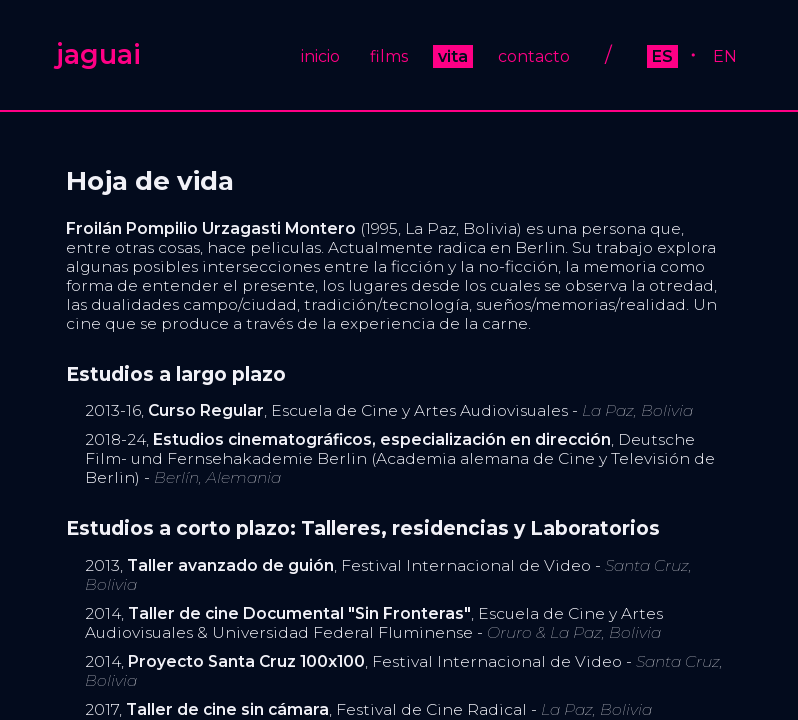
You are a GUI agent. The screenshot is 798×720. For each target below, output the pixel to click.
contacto (534, 56)
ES (662, 56)
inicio (320, 56)
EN (725, 56)
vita (453, 56)
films (389, 56)
